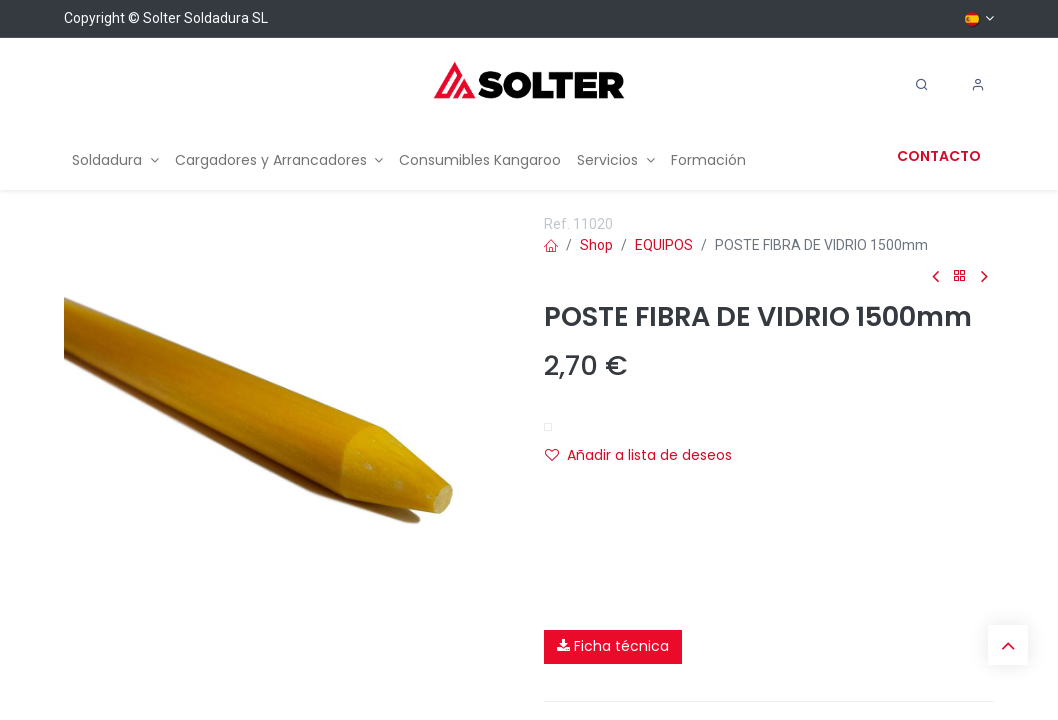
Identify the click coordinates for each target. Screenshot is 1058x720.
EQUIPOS (664, 245)
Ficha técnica (613, 646)
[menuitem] (115, 160)
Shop (596, 245)
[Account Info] (978, 85)
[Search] (922, 85)
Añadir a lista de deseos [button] (638, 455)
